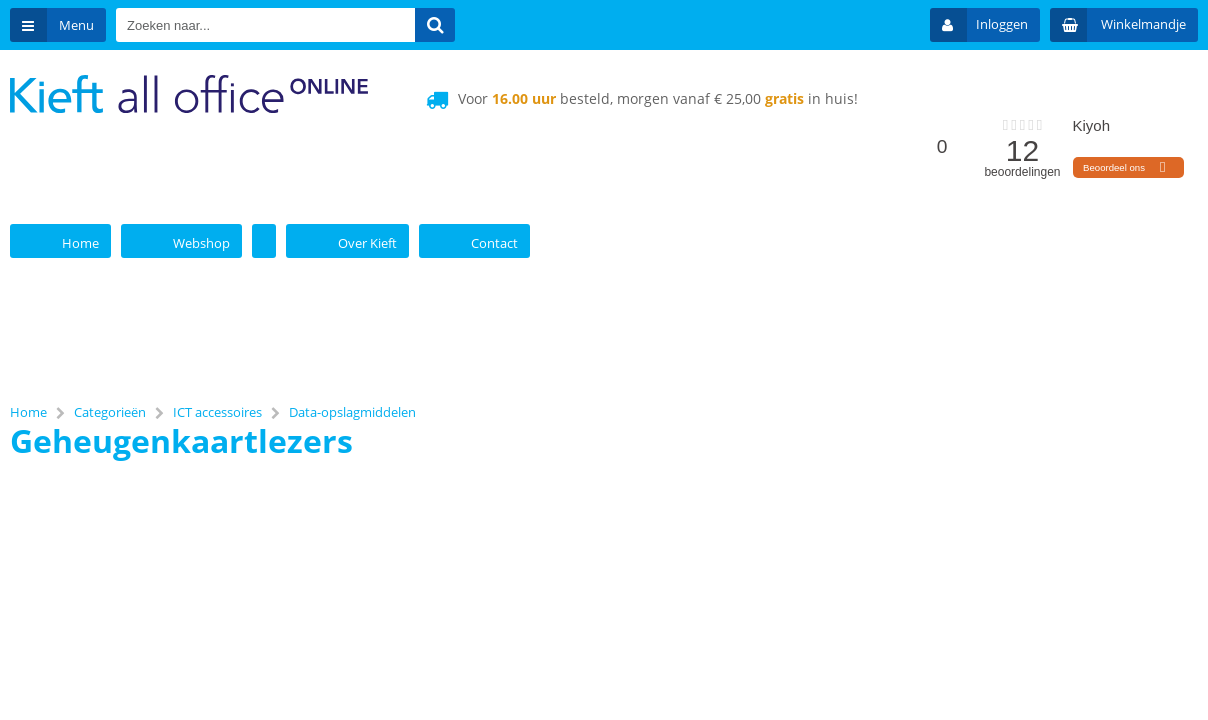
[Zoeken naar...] (435, 25)
